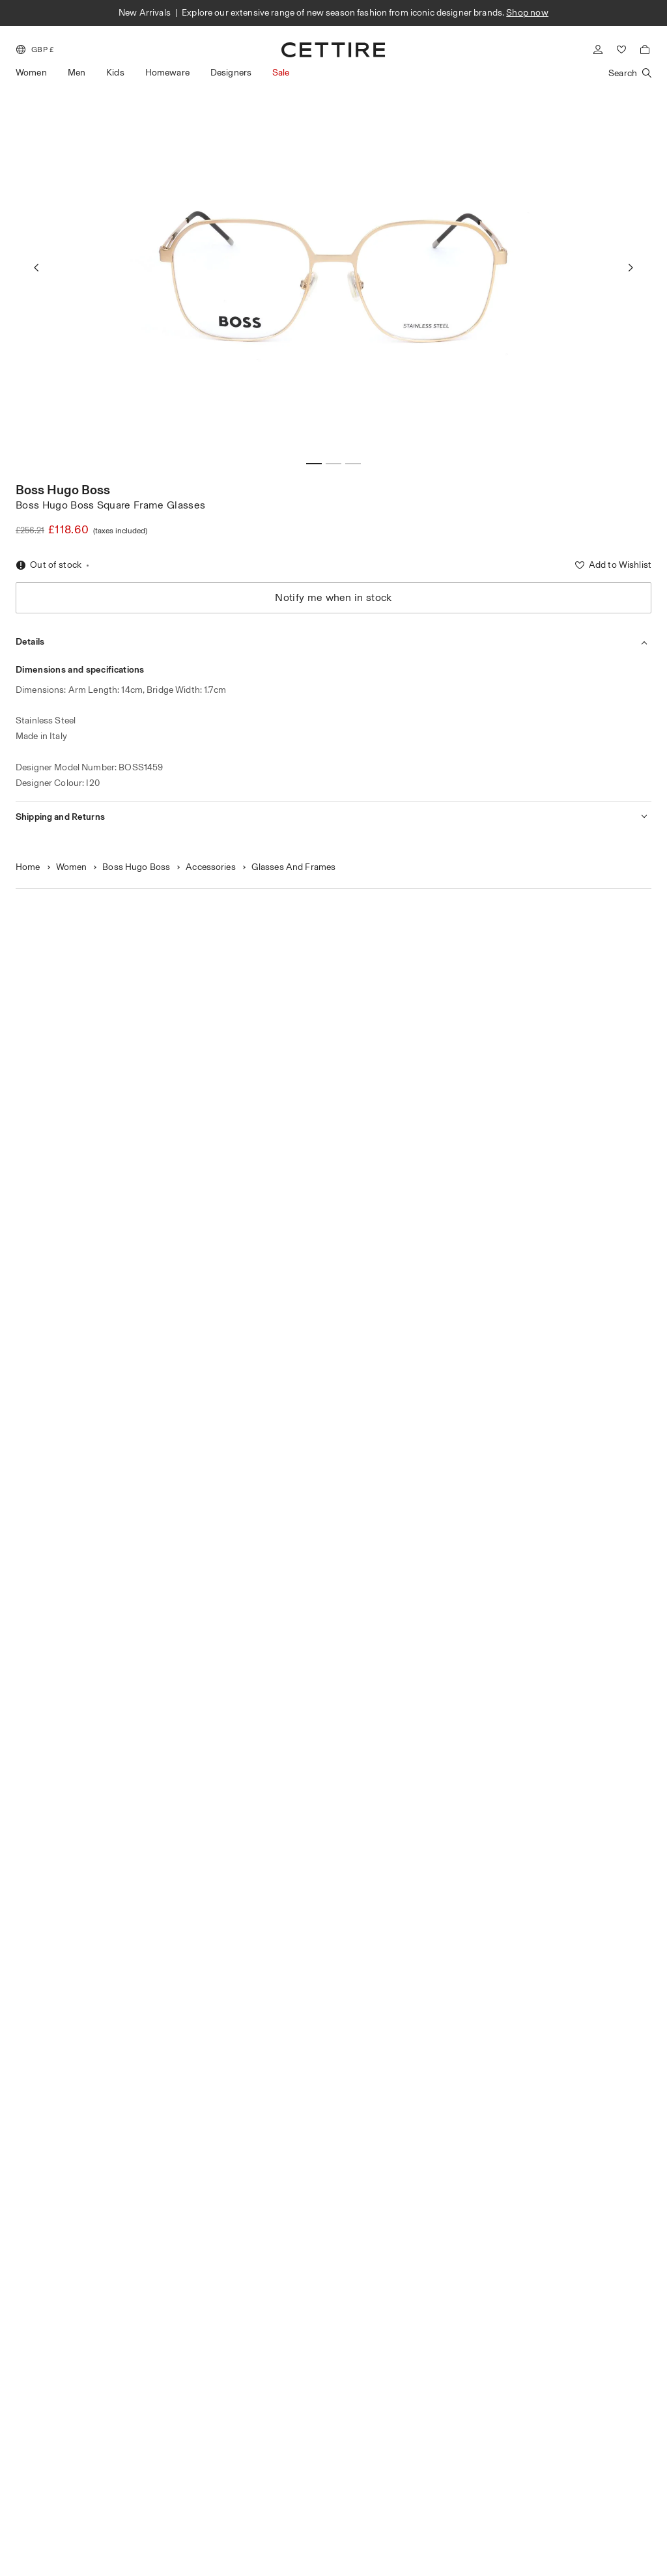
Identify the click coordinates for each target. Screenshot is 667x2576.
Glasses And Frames (293, 867)
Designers (230, 72)
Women (31, 72)
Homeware (167, 72)
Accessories (211, 867)
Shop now (527, 12)
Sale (281, 72)
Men (76, 72)
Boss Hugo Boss (63, 489)
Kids (115, 72)
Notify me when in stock (333, 597)
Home (28, 867)
